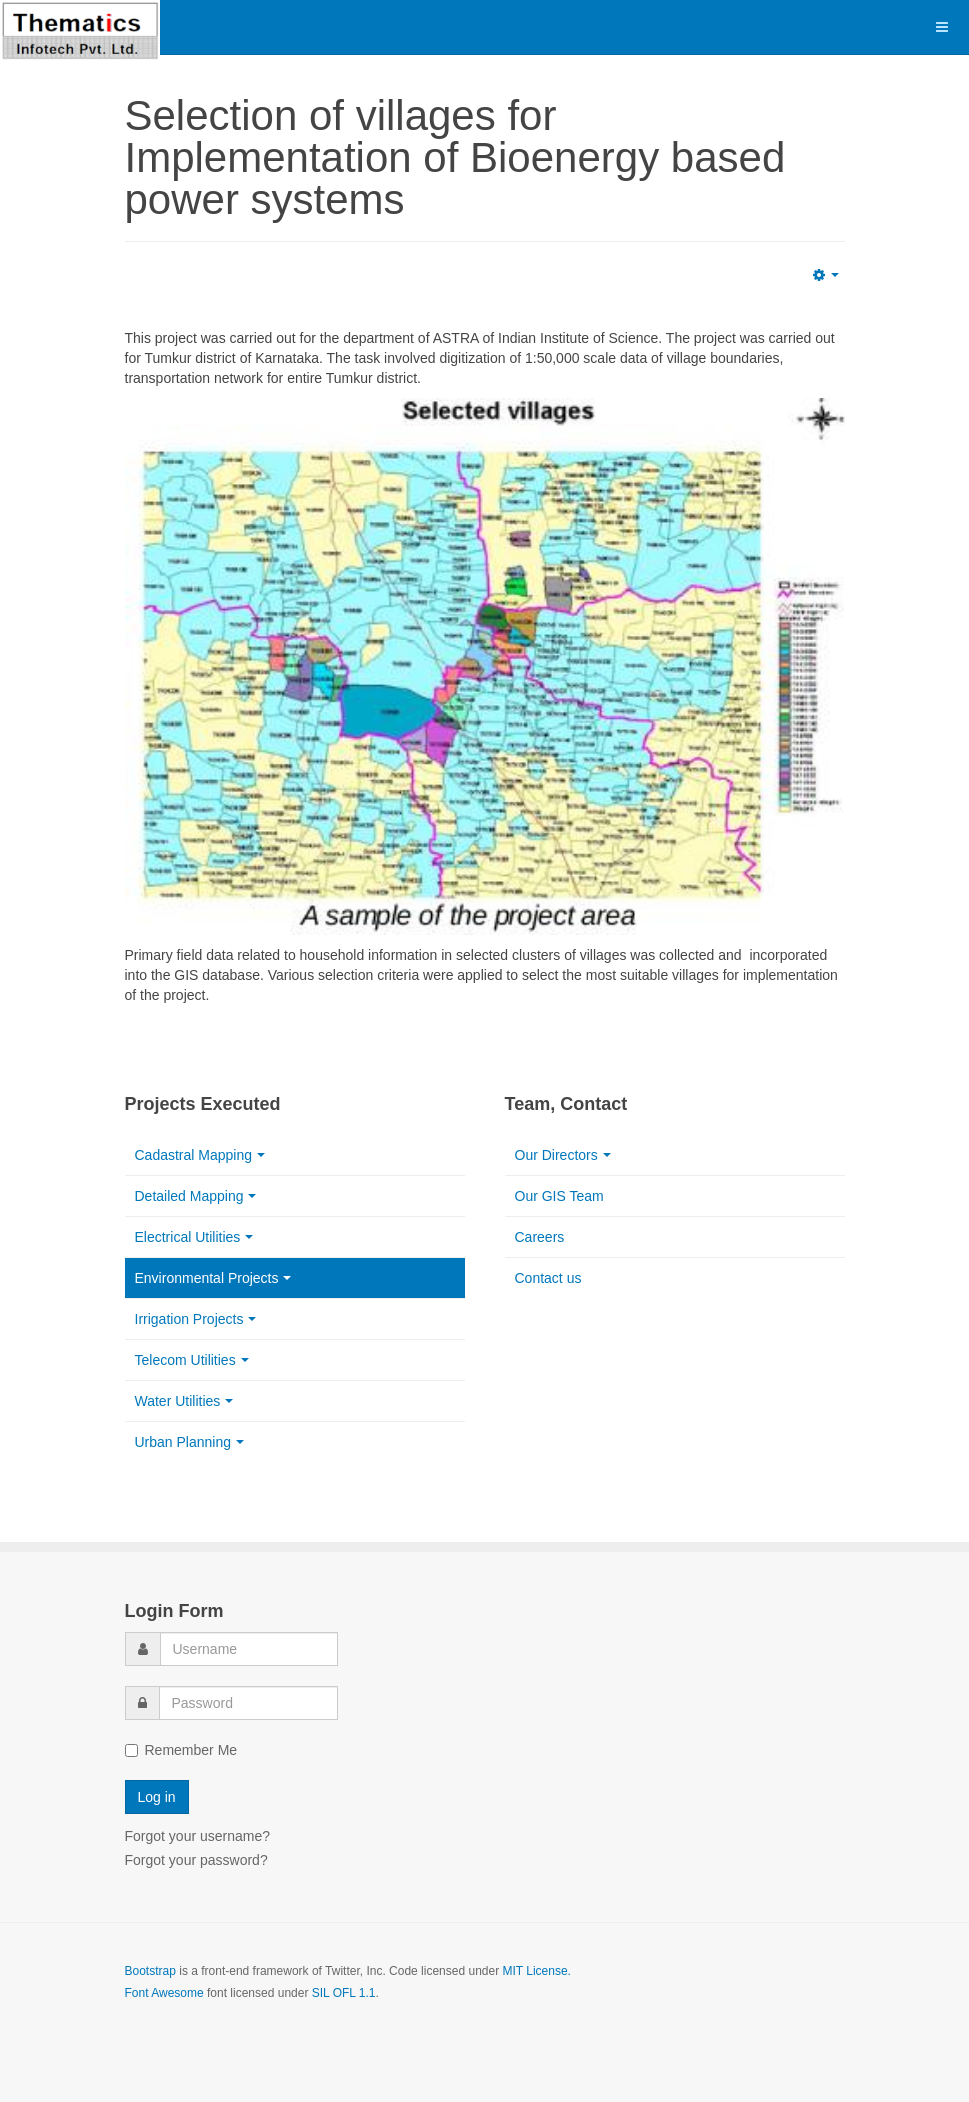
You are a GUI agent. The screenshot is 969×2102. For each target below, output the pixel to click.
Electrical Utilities (194, 1237)
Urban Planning (190, 1442)
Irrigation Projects (196, 1319)
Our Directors (563, 1155)
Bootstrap (150, 1971)
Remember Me (181, 1750)
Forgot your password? (196, 1860)
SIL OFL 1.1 (344, 1993)
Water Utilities (184, 1401)
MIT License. (536, 1971)
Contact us (548, 1278)
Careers (540, 1237)
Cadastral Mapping (200, 1155)
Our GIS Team (559, 1196)
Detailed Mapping (196, 1196)
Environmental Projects (213, 1278)
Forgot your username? (198, 1836)
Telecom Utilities (192, 1360)
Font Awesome (164, 1993)
